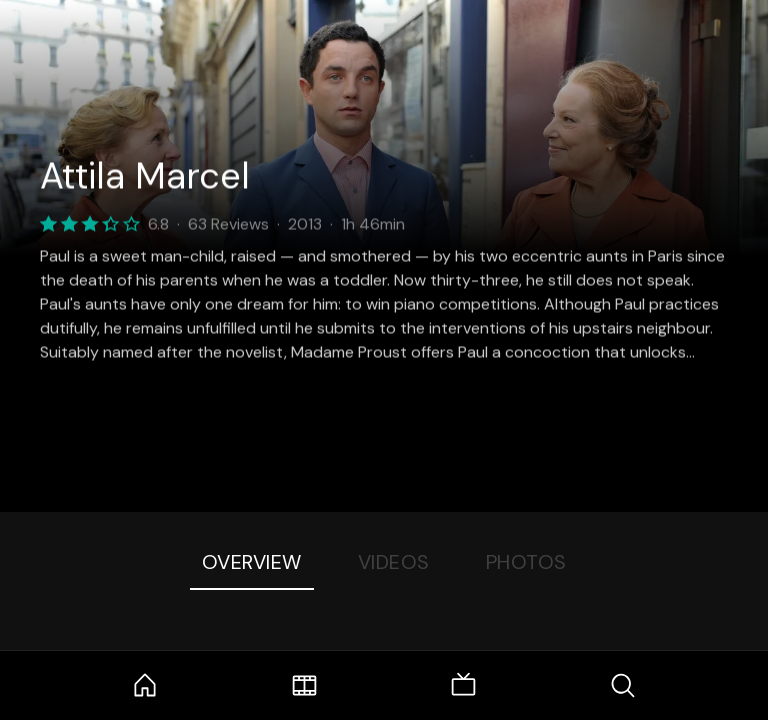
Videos (394, 562)
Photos (526, 562)
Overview (252, 562)
